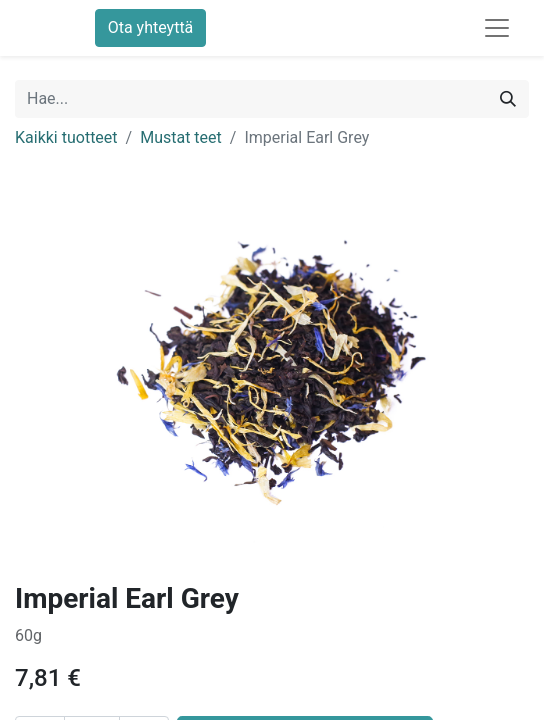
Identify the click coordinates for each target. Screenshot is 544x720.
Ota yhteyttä (151, 27)
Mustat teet (181, 137)
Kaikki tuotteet (66, 137)
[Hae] (508, 99)
